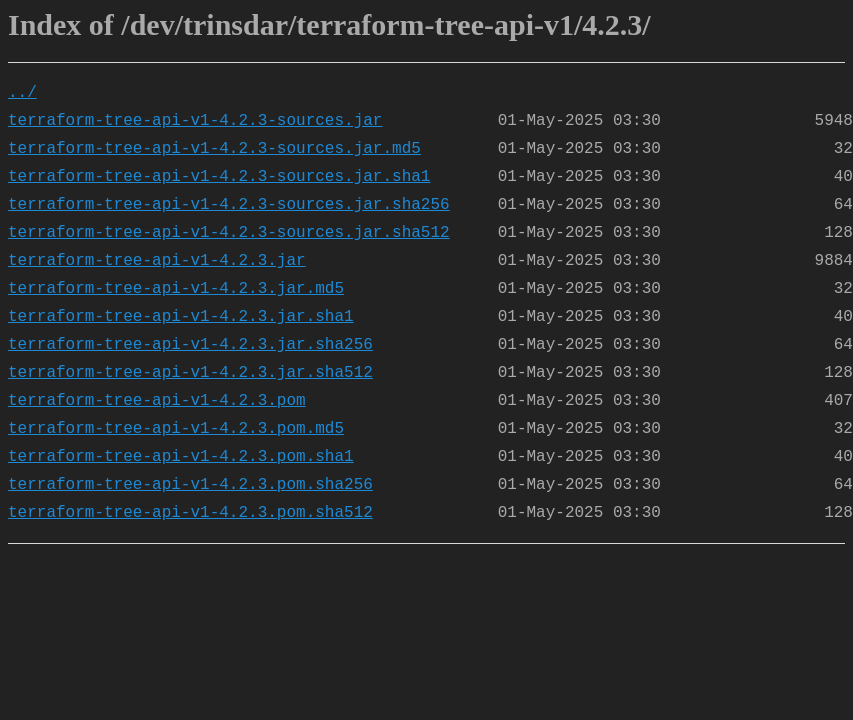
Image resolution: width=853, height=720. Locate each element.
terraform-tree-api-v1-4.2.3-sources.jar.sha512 (229, 233)
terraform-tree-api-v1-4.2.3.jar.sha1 (181, 317)
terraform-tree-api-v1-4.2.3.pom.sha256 (190, 485)
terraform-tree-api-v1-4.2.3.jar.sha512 (190, 373)
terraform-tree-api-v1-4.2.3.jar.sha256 (190, 345)
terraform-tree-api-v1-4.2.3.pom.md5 (176, 429)
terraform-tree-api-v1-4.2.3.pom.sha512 (190, 513)
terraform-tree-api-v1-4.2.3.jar (157, 261)
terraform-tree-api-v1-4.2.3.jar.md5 (176, 289)
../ (22, 93)
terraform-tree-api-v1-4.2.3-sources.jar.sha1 (219, 177)
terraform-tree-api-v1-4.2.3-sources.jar (195, 121)
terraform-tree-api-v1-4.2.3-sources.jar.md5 (214, 149)
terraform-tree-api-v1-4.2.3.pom (157, 401)
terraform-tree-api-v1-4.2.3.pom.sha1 (181, 457)
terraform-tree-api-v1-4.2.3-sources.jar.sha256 (229, 205)
